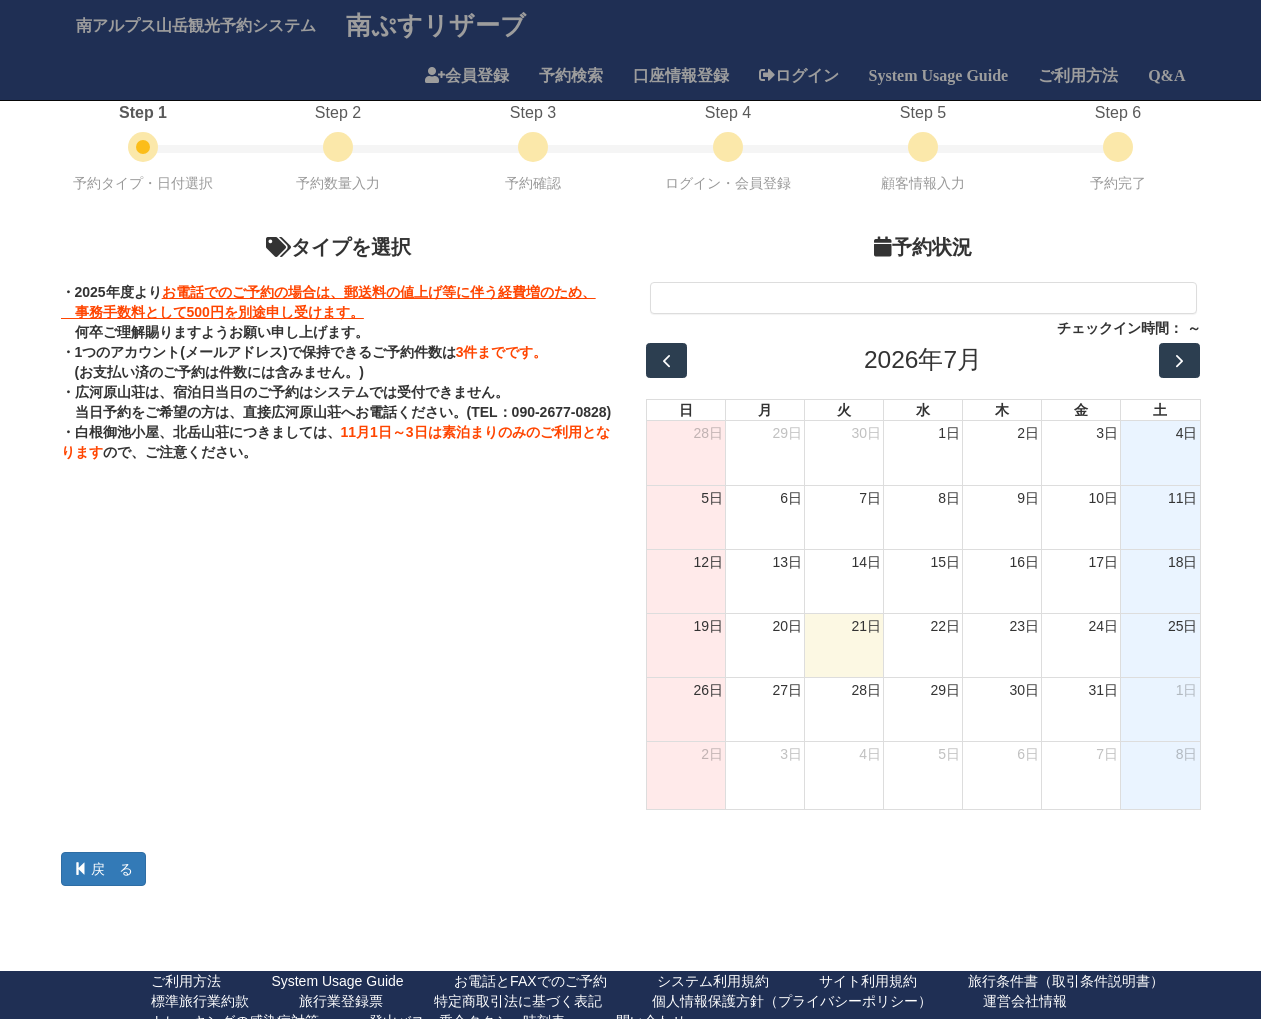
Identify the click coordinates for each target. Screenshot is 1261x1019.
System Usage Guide (939, 75)
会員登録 (477, 75)
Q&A (1166, 75)
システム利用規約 (713, 981)
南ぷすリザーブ (436, 24)
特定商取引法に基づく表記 (518, 1001)
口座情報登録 (681, 75)
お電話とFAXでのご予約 (530, 981)
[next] (1179, 360)
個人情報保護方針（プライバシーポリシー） (792, 1001)
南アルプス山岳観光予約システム (196, 25)
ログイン (807, 75)
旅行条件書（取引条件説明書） (1066, 981)
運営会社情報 (1025, 1001)
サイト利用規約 (868, 981)
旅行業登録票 (341, 1001)
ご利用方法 (1078, 75)
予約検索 (571, 75)
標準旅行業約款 (200, 1001)
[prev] (666, 360)
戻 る (104, 869)
